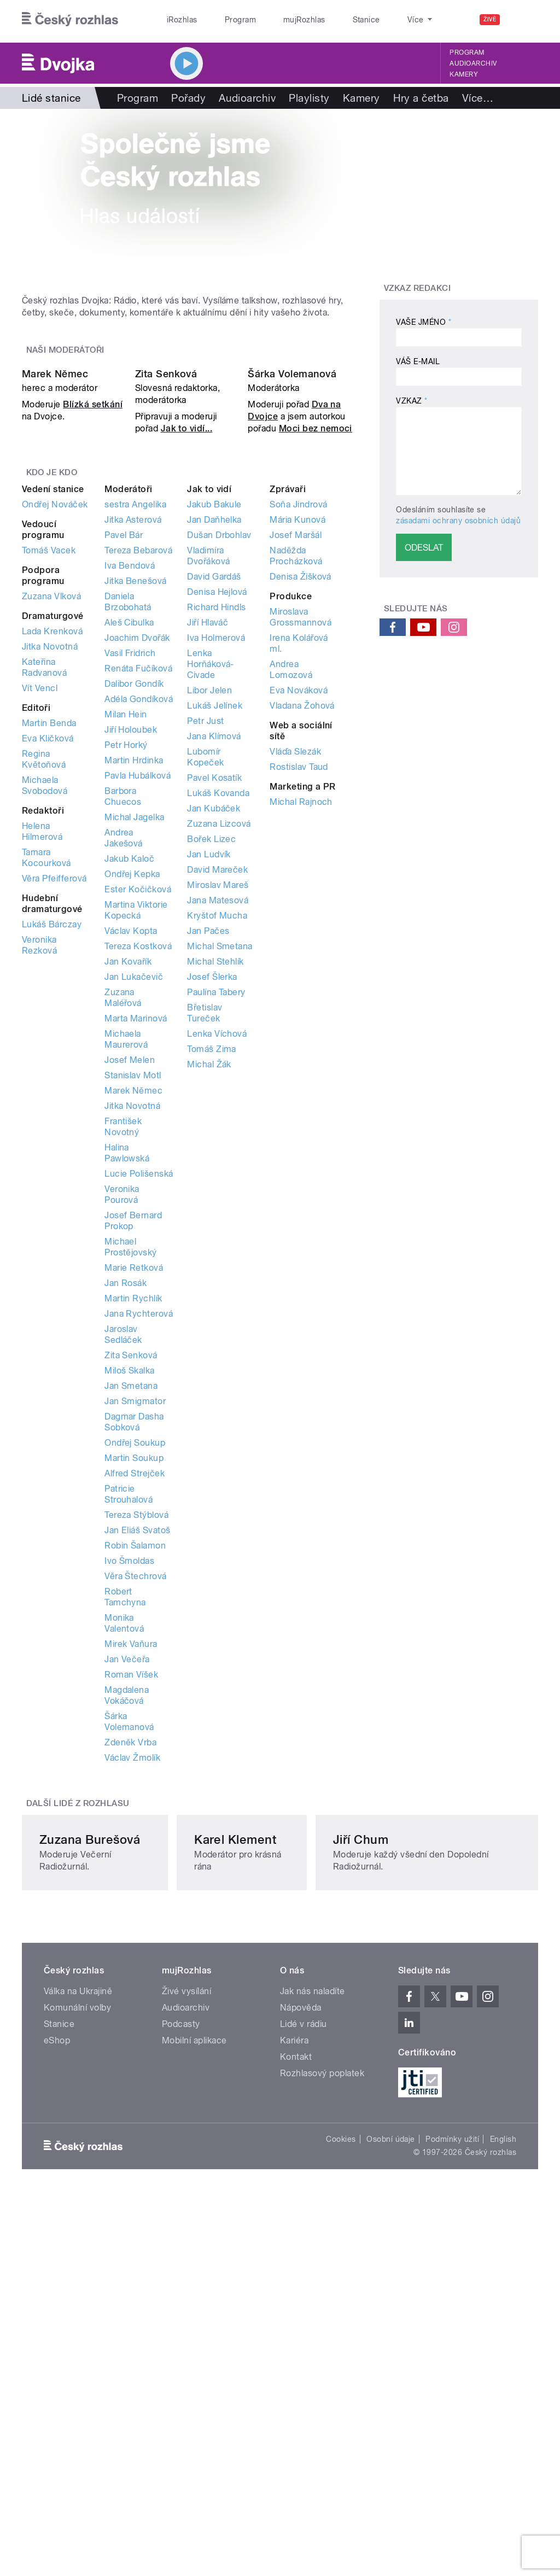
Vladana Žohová (302, 920)
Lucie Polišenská (138, 1388)
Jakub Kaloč (129, 1073)
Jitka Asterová (133, 734)
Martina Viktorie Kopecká (136, 1124)
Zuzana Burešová (89, 2147)
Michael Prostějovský (130, 1461)
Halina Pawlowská (126, 1367)
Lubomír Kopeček (205, 971)
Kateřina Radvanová (44, 881)
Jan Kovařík (127, 1176)
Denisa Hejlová (217, 806)
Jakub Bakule (214, 719)
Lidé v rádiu (303, 2332)
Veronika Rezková (39, 1159)
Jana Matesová (217, 1114)
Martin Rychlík (133, 1513)
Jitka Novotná (50, 861)
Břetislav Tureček (204, 1227)
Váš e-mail (418, 361)
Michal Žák (209, 1279)
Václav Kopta (131, 1145)
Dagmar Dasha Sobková (134, 1636)
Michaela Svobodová (44, 999)
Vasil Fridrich (130, 867)
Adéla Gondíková (138, 913)
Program (223, 19)
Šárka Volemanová (292, 588)
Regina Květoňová (44, 973)
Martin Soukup (134, 1672)
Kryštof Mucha (217, 1130)
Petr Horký (126, 959)
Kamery (464, 74)
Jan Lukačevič (133, 1191)
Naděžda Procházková (296, 770)
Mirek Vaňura (131, 1858)
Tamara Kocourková (46, 1072)
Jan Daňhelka (214, 734)
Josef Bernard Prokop (133, 1435)
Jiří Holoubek (130, 944)
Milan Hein (125, 929)
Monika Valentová (124, 1837)
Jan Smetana (131, 1600)
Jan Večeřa (127, 1873)
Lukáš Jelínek (214, 920)
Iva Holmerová (216, 852)
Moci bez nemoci (315, 643)
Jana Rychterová (138, 1528)
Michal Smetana (220, 1160)
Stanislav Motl (132, 1289)
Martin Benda (49, 937)
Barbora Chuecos (122, 1010)
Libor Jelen (209, 904)
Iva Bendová (129, 780)
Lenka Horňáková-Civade (210, 878)
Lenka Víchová (217, 1248)
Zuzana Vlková (51, 810)
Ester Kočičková (137, 1104)
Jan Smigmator (135, 1615)
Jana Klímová (214, 950)
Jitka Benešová (135, 795)
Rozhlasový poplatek (322, 2381)
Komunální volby (77, 2316)
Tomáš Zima (211, 1263)
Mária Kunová (297, 734)
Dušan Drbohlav (219, 749)
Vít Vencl (39, 902)
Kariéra (294, 2349)
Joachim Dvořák (137, 852)
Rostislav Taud (299, 981)
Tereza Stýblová (136, 1729)
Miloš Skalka (129, 1585)
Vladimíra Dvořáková (208, 770)
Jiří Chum (417, 2147)
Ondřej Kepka (132, 1088)
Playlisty (309, 98)
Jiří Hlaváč (207, 837)
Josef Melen (129, 1274)
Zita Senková (166, 588)
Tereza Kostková (138, 1160)
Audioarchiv (473, 63)
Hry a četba (421, 98)
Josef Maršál (296, 749)
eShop (57, 2349)
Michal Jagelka (134, 1031)
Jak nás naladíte (312, 2299)
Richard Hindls (216, 821)
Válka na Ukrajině (78, 2299)
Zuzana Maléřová (123, 1212)
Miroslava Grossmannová (300, 831)
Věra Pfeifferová (54, 1093)
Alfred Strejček (134, 1688)
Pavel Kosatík (214, 992)
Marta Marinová (135, 1233)
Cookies (340, 2447)
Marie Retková (133, 1482)
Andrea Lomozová (291, 884)
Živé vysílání (186, 2299)
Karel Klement (255, 2147)
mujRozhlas (276, 19)
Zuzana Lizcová (219, 1038)
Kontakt (296, 2365)
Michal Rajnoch (301, 1016)
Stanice (327, 19)
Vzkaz (411, 400)
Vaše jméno (423, 322)
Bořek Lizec (211, 1053)
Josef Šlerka (212, 1191)
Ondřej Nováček (55, 719)
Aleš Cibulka (129, 837)
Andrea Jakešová (123, 1052)
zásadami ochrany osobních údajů (458, 520)
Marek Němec (55, 588)
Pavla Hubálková (137, 990)
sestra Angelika (135, 719)
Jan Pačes (208, 1145)
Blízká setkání (92, 619)
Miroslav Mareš (218, 1099)
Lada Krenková (52, 845)
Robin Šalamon (135, 1760)
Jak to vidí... (187, 643)
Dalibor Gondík (134, 898)
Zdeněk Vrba (130, 1957)
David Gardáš (214, 791)
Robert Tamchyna (125, 1811)
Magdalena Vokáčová (126, 1909)
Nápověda (301, 2316)
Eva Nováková (299, 904)
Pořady (188, 98)
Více (477, 98)
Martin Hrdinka (134, 974)
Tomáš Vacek (48, 765)
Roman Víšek (131, 1889)
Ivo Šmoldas (129, 1775)
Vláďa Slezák (295, 966)
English (503, 2447)
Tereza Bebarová (138, 765)
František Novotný (123, 1341)
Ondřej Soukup (134, 1657)
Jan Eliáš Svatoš (137, 1744)
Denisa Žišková (300, 791)
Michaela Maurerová (126, 1253)
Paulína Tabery (216, 1206)
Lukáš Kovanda (218, 1007)
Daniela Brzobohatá (127, 816)
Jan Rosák (125, 1497)
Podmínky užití (452, 2447)
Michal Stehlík (215, 1176)
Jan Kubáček (213, 1023)
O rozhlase (377, 19)
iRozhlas (176, 19)
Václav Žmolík (132, 1972)
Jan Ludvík (209, 1069)
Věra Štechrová (135, 1790)
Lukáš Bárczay (51, 1139)
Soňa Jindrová (298, 719)
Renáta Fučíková (138, 883)
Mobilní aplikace (194, 2349)
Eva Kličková (48, 953)
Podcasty (181, 2332)
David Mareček (217, 1084)
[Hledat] (523, 19)
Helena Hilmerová (42, 1045)
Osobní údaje (390, 2447)
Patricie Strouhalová (128, 1708)
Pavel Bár (123, 749)
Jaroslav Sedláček (123, 1548)
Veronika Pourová (121, 1409)
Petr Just (205, 935)
